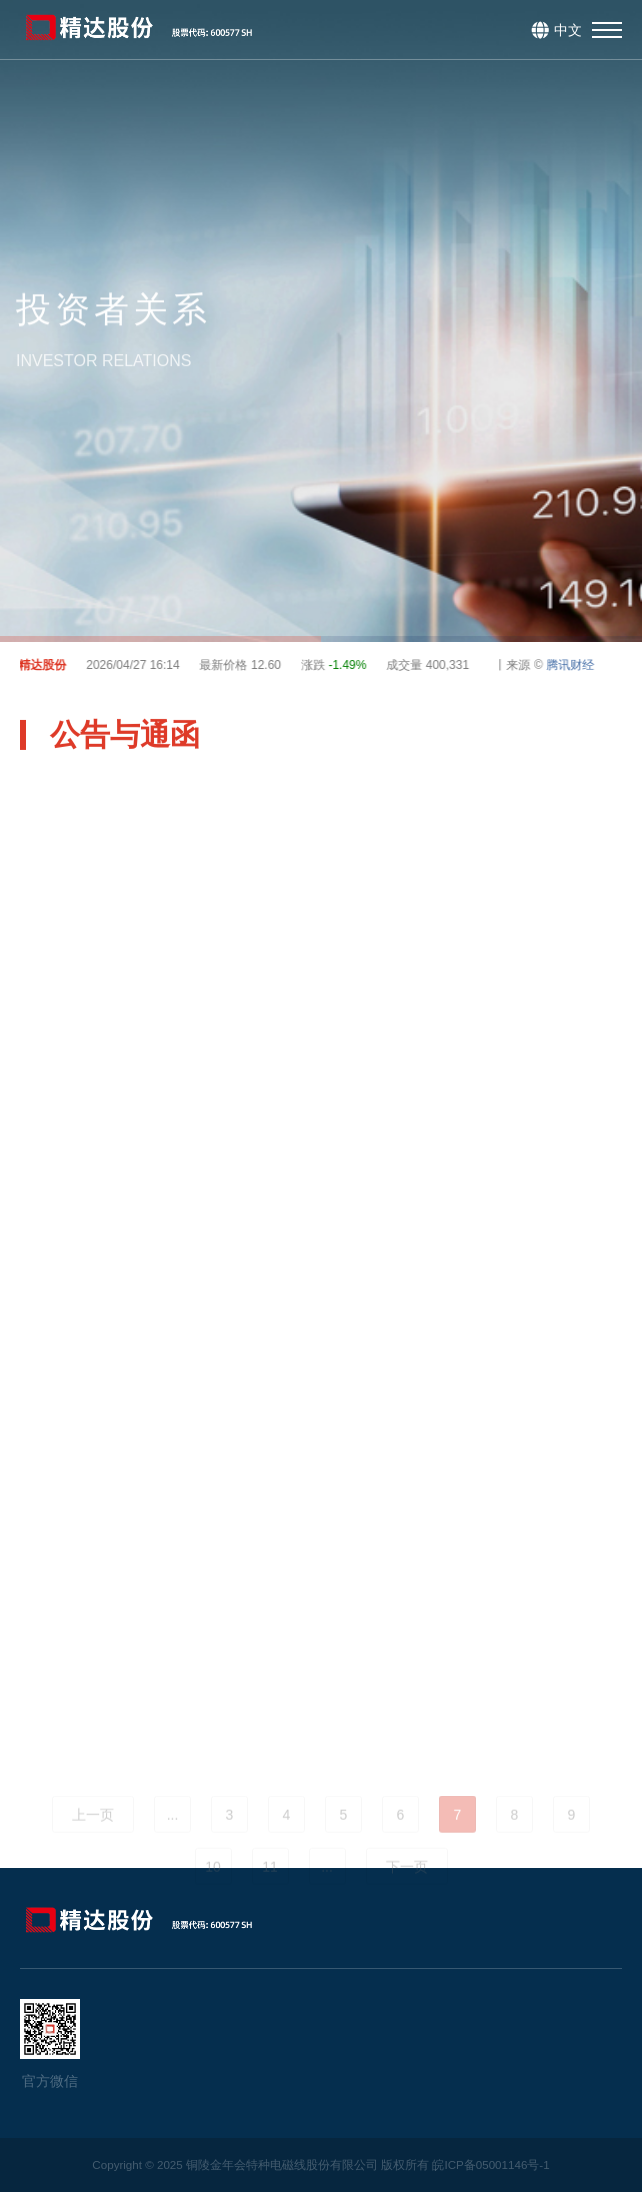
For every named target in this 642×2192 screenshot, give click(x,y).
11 (270, 1894)
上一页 (93, 1842)
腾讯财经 (574, 665)
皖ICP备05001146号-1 (490, 2164)
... (173, 1842)
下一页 (407, 1894)
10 (213, 1894)
